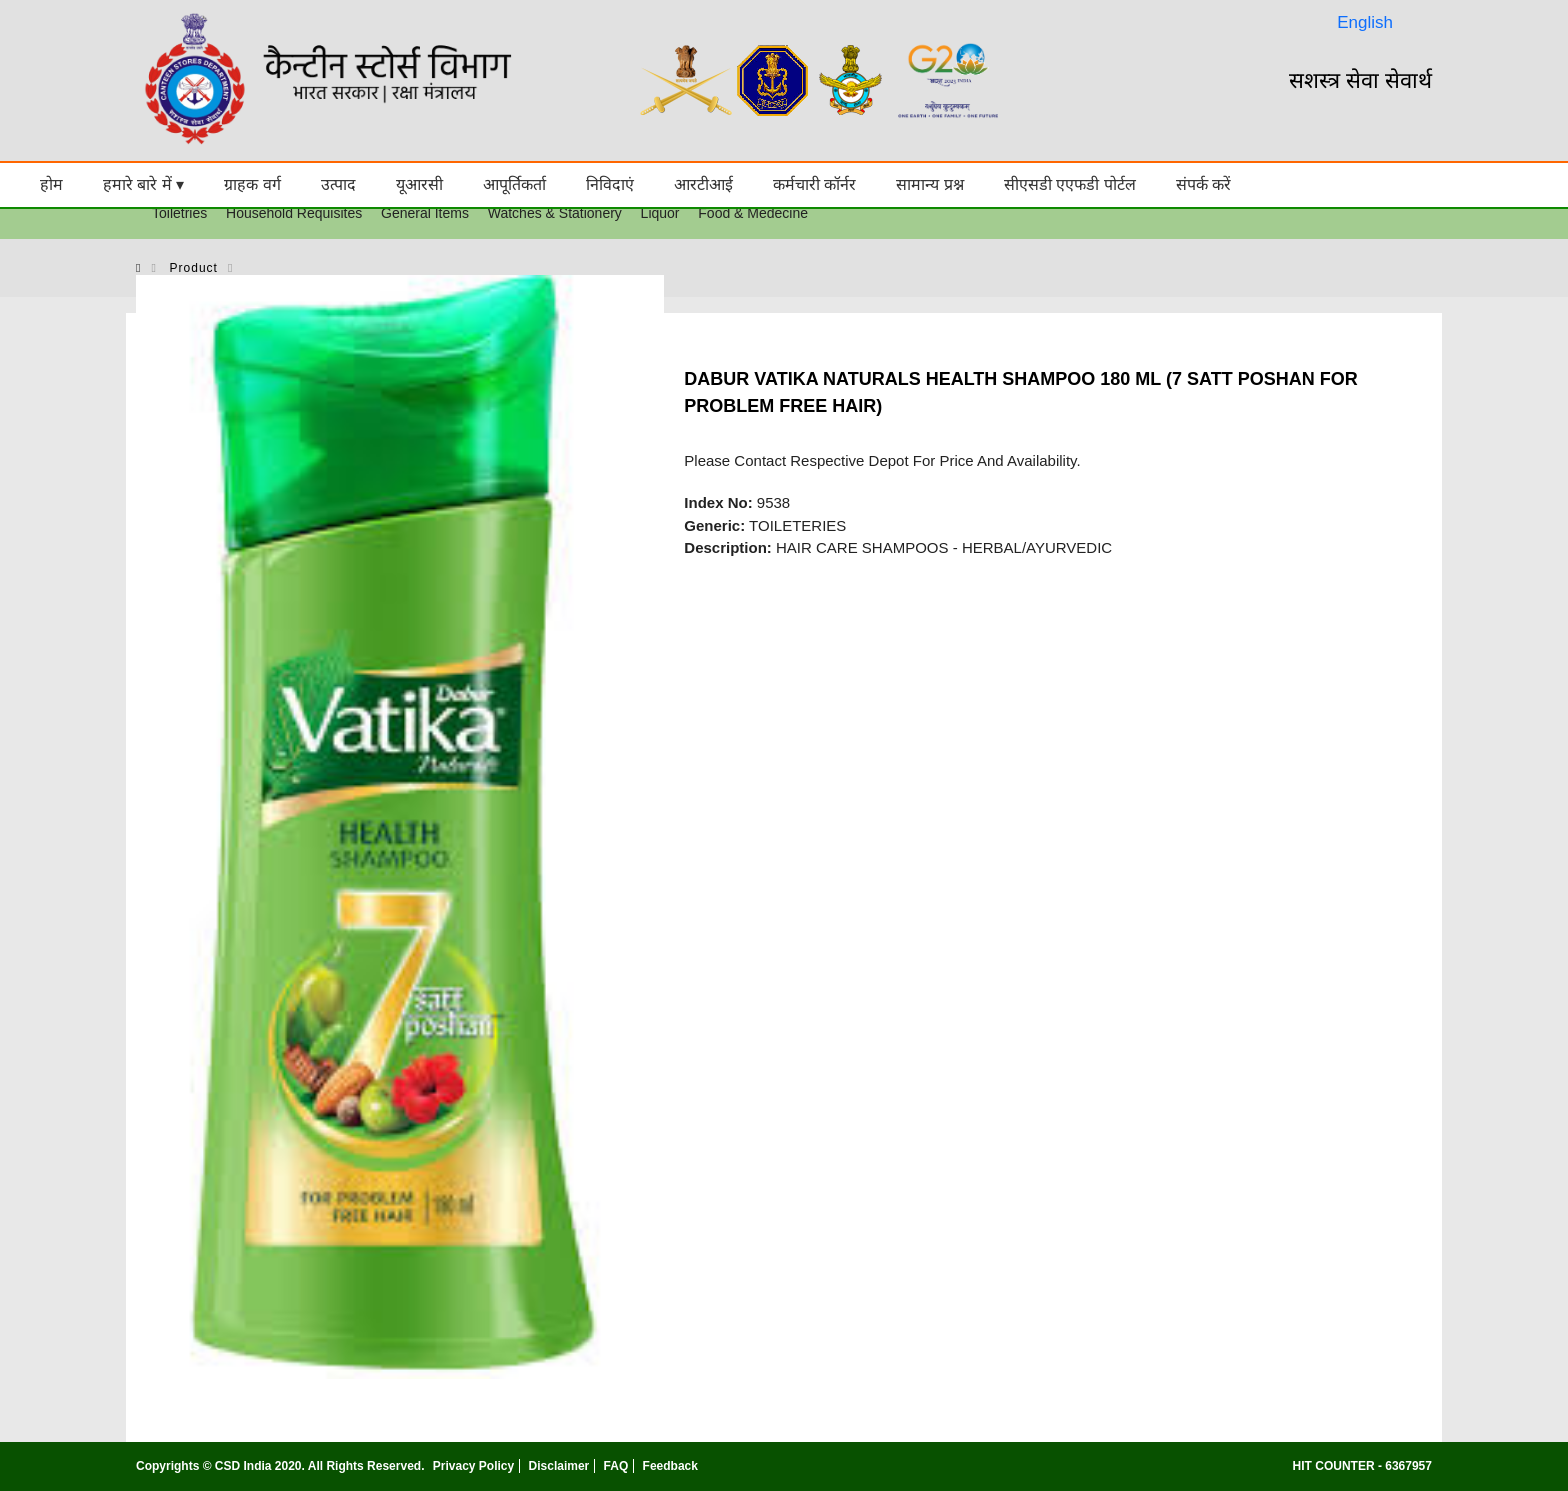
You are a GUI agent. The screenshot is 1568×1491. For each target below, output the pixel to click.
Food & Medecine (753, 213)
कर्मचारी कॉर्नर (814, 184)
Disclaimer (559, 1466)
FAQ (616, 1466)
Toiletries (179, 213)
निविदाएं (610, 184)
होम (51, 184)
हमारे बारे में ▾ (143, 184)
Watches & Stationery (555, 213)
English (1365, 22)
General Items (425, 213)
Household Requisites (294, 213)
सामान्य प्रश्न (929, 184)
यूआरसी (419, 184)
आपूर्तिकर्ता (514, 184)
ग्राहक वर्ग (252, 184)
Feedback (670, 1466)
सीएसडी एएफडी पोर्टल (1070, 184)
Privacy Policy (473, 1466)
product (194, 268)
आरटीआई (703, 184)
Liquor (660, 213)
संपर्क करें (1203, 184)
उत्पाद (338, 184)
